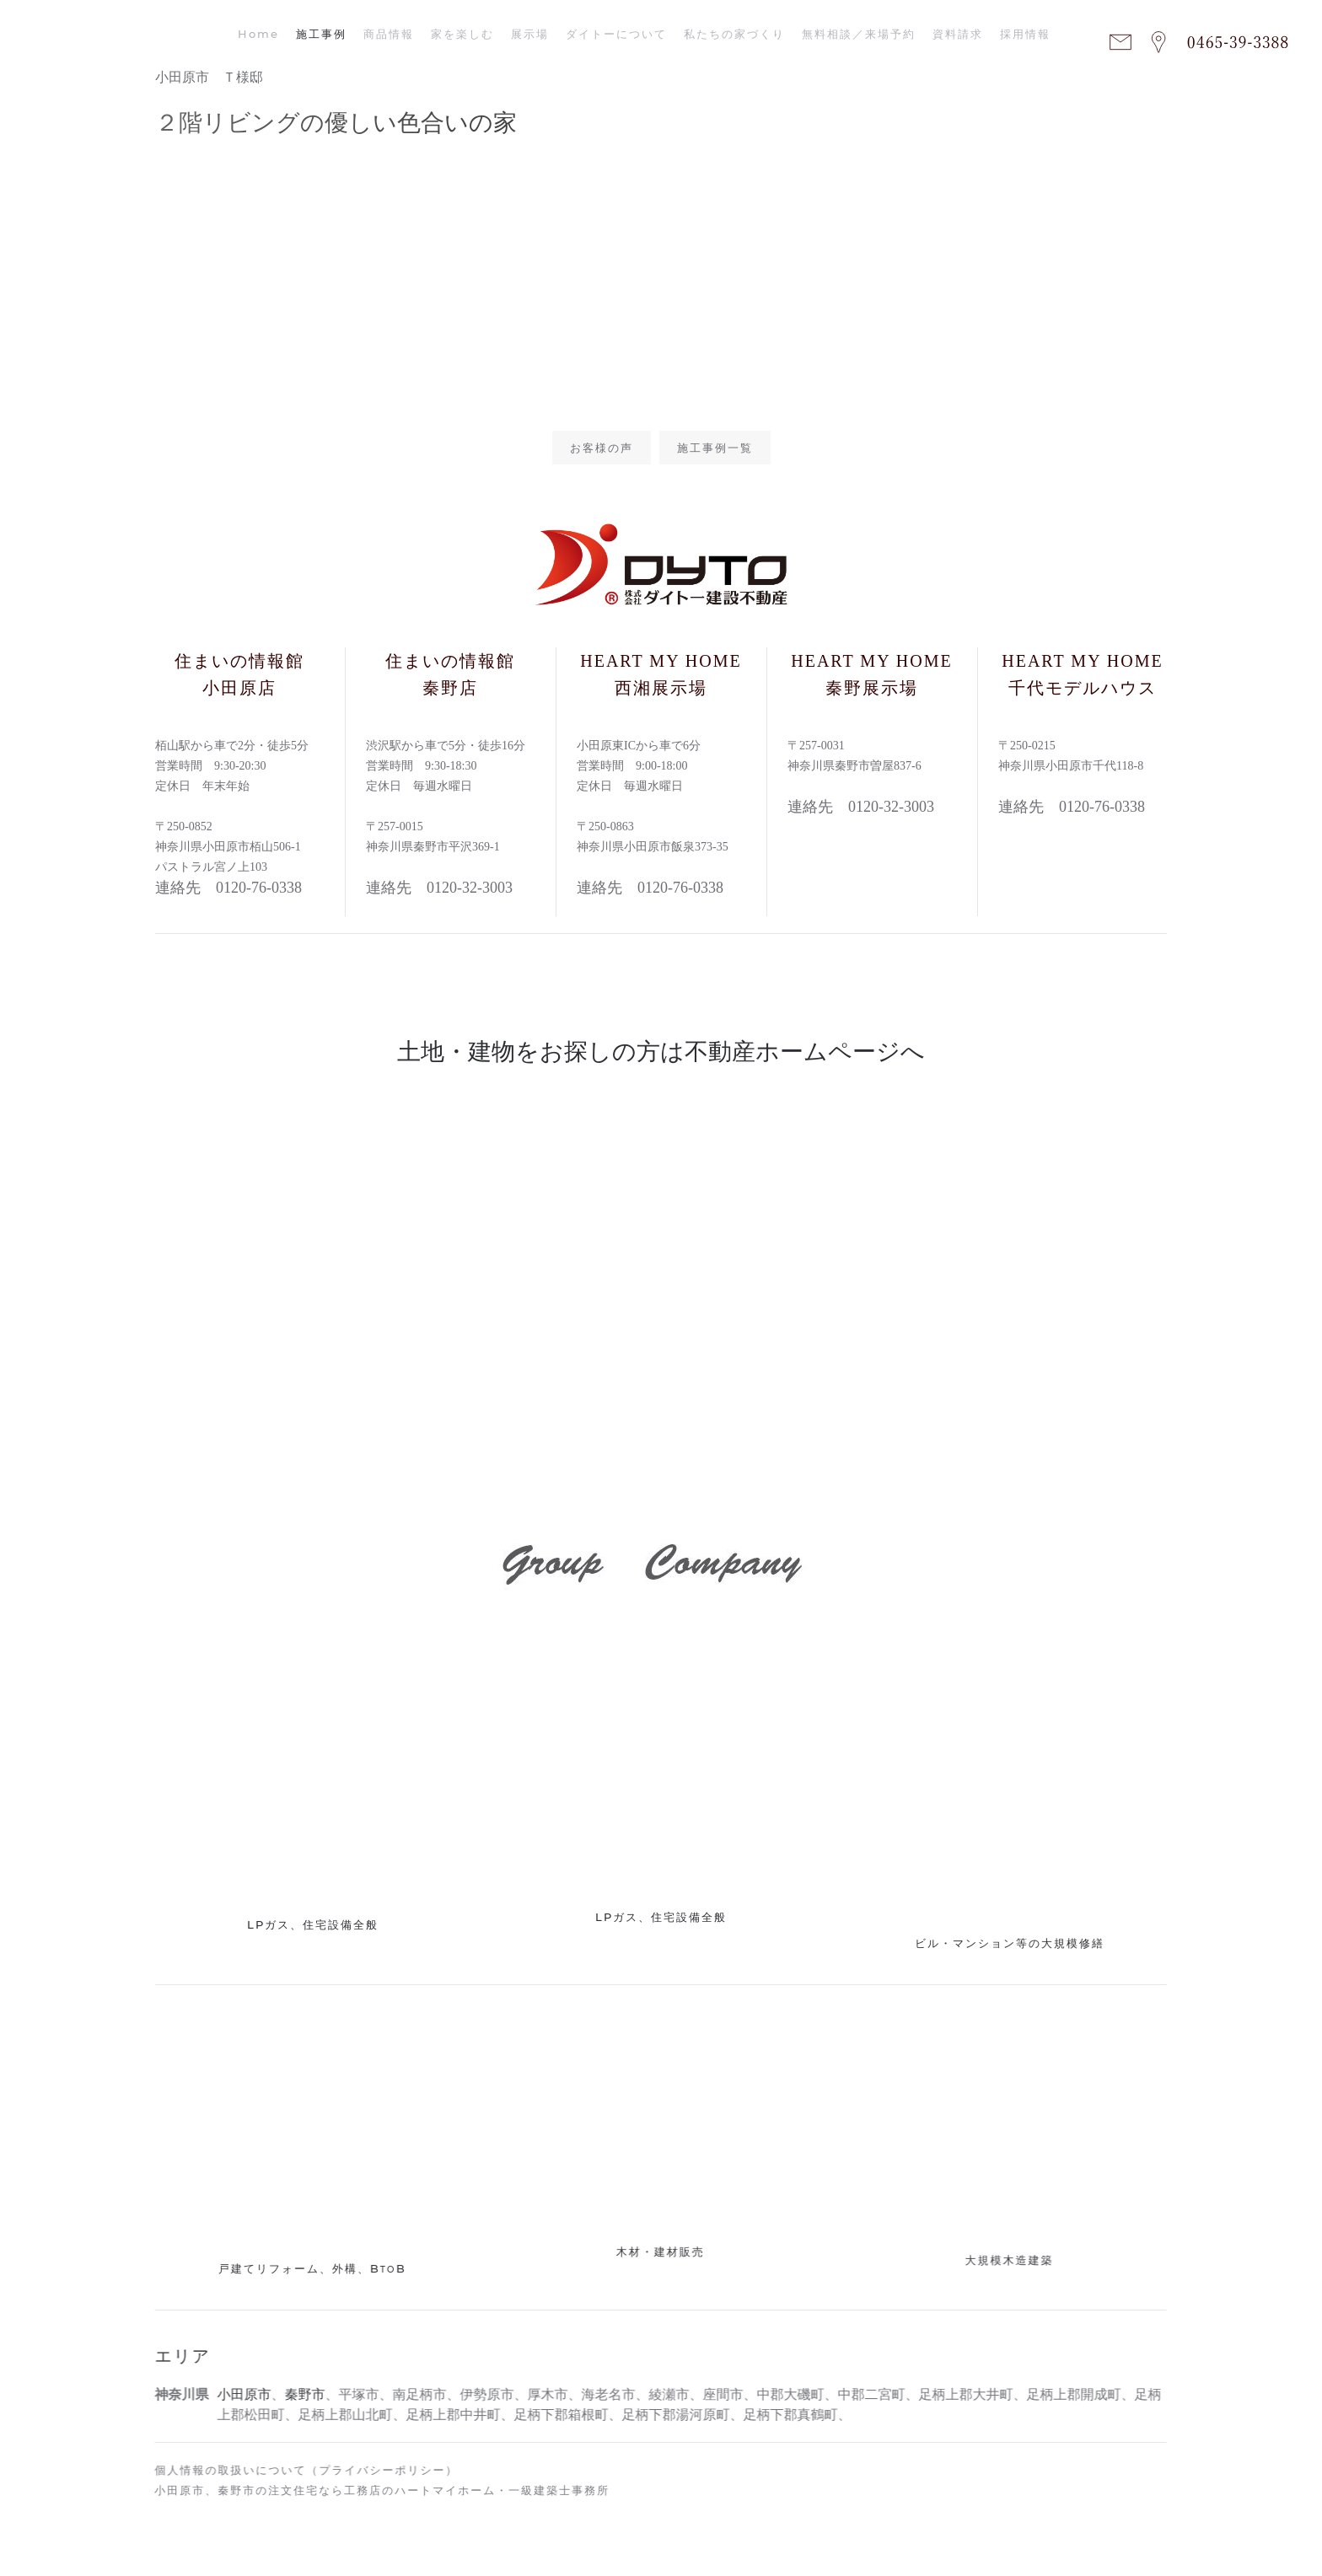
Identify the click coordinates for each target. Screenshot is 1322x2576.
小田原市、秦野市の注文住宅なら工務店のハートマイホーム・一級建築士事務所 (377, 2490)
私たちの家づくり (734, 33)
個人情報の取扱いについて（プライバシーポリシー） (302, 2470)
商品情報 (388, 33)
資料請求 (957, 33)
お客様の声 (601, 447)
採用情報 (1025, 33)
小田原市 (240, 2394)
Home (258, 33)
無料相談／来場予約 (859, 33)
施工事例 (321, 33)
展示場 (530, 33)
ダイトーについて (616, 33)
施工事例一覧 (715, 447)
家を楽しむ (462, 33)
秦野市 (301, 2394)
